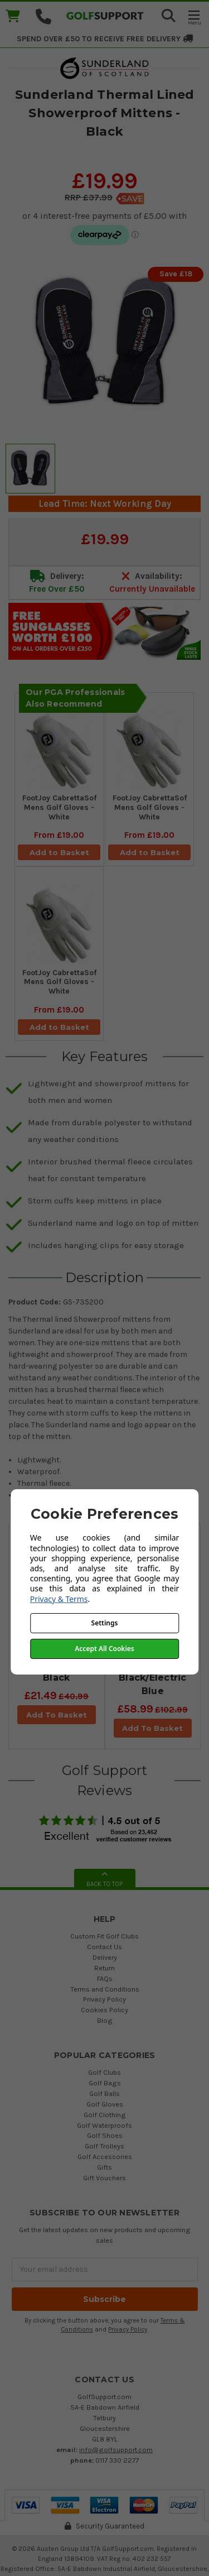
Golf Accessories (104, 2156)
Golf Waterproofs (104, 2125)
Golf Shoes (105, 2135)
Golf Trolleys (104, 2146)
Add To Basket (56, 1714)
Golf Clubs (104, 2072)
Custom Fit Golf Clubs (104, 1936)
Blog (105, 2020)
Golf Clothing (105, 2114)
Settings (104, 1623)
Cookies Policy (104, 2010)
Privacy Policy (104, 1999)
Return (104, 1968)
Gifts (104, 2167)
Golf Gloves (104, 2104)
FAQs (105, 1978)
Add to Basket (59, 852)
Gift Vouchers (104, 2178)
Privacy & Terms (59, 1599)
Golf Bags (105, 2083)
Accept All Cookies (104, 1648)
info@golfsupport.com (116, 2449)
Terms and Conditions (104, 1989)
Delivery (105, 1957)
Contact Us (104, 1946)
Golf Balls (104, 2093)
